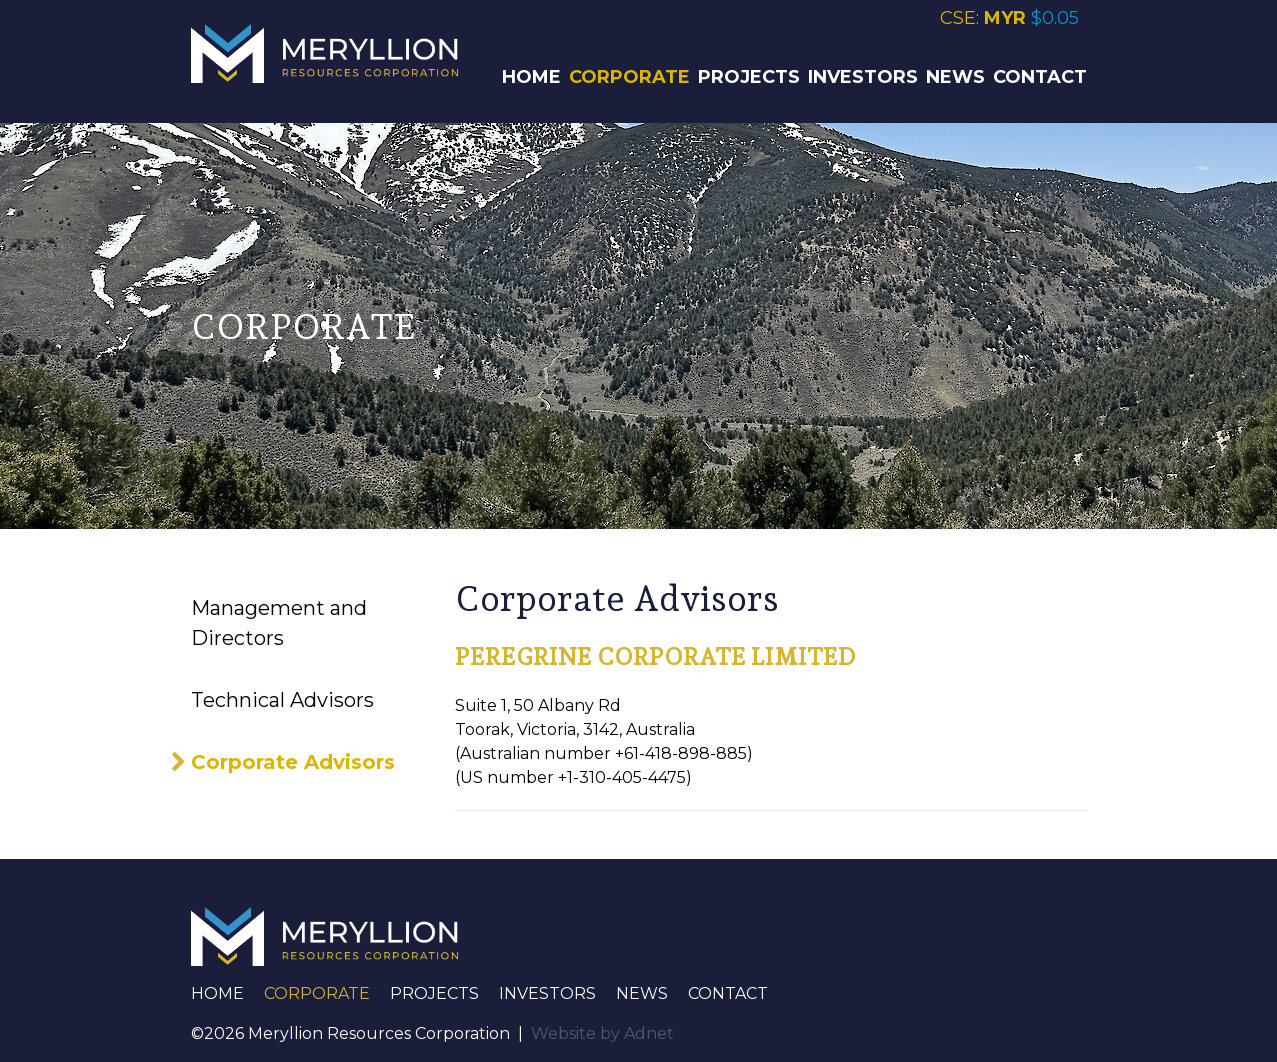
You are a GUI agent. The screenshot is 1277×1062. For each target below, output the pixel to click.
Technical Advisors (282, 700)
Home (531, 77)
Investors (863, 77)
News (955, 77)
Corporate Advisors (293, 762)
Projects (749, 77)
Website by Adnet (602, 1033)
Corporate (629, 77)
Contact (1040, 77)
